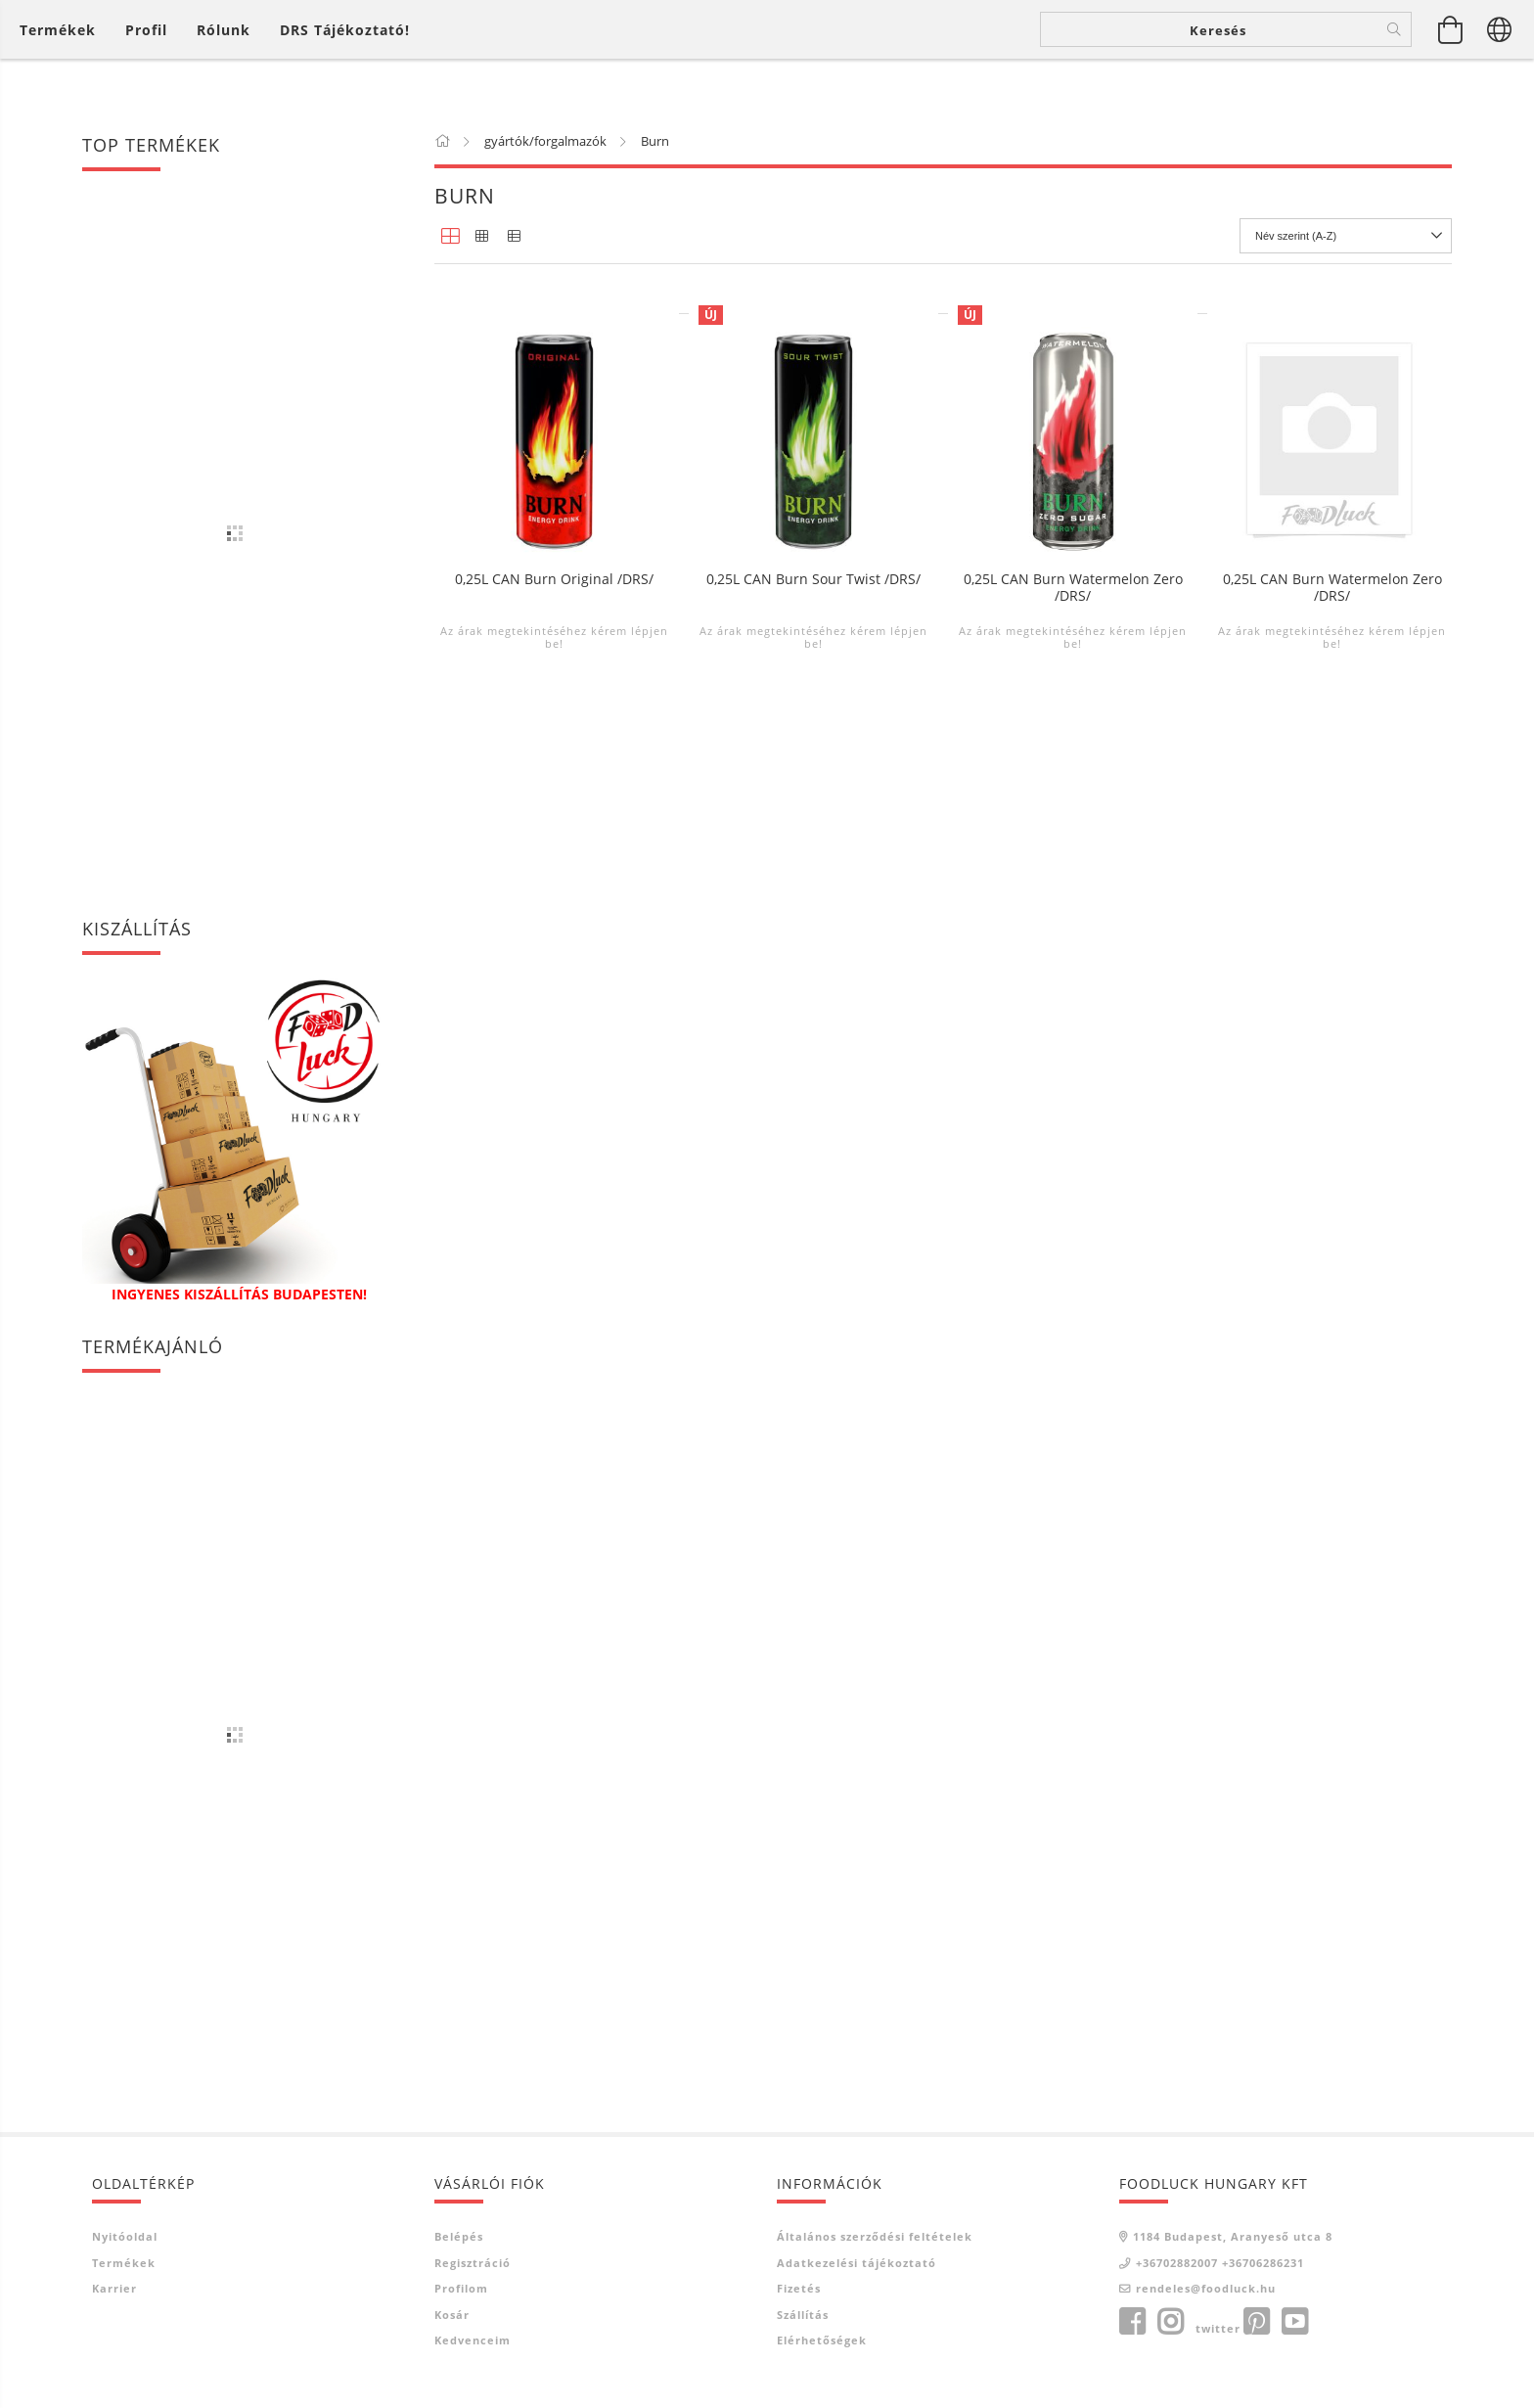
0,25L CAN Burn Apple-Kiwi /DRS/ (554, 560)
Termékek (124, 2262)
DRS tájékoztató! (345, 59)
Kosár (452, 2314)
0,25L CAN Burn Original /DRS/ (554, 964)
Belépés (458, 2236)
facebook (1132, 2322)
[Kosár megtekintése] (1450, 58)
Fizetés (799, 2288)
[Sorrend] (1346, 235)
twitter (1218, 2328)
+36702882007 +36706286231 (1220, 2262)
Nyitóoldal (125, 2236)
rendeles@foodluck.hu (1206, 2288)
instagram (1170, 2322)
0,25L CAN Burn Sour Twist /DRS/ (813, 964)
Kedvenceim (472, 2340)
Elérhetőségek (822, 2340)
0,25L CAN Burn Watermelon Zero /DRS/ (1073, 972)
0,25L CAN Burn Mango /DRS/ (1332, 560)
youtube (1294, 2322)
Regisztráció (472, 2262)
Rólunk (223, 59)
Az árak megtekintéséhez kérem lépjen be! (554, 617)
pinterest (1256, 2322)
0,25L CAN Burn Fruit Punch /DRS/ (814, 560)
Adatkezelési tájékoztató (856, 2262)
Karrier (114, 2288)
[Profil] (146, 59)
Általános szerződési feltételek (874, 2236)
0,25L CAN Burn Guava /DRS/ (1072, 560)
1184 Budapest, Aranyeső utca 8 (1232, 2236)
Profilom (461, 2288)
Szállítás (803, 2314)
